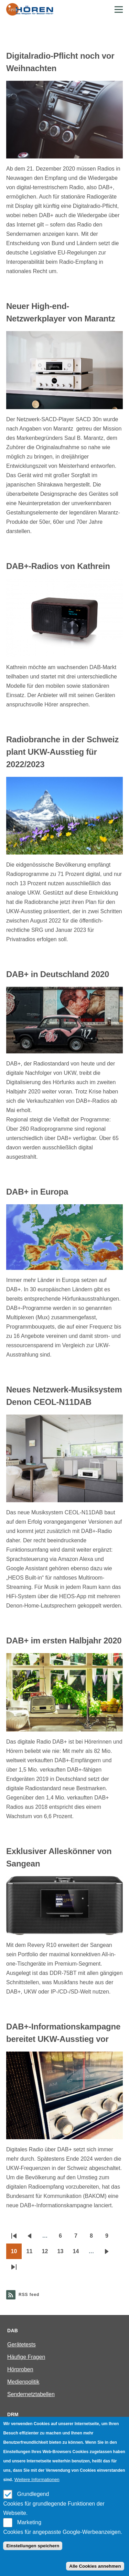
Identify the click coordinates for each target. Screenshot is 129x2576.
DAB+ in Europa (37, 1191)
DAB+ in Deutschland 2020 (57, 974)
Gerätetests (21, 2344)
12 (47, 2253)
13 (62, 2253)
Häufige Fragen (26, 2357)
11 (31, 2253)
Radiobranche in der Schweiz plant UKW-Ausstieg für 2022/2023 (62, 752)
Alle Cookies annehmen (95, 2566)
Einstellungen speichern (32, 2545)
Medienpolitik (23, 2382)
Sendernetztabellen (31, 2394)
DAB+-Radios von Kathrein (58, 566)
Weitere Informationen (37, 2479)
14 (78, 2253)
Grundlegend (33, 2494)
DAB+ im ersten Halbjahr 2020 (63, 1640)
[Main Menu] (118, 9)
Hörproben (20, 2369)
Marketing (29, 2522)
